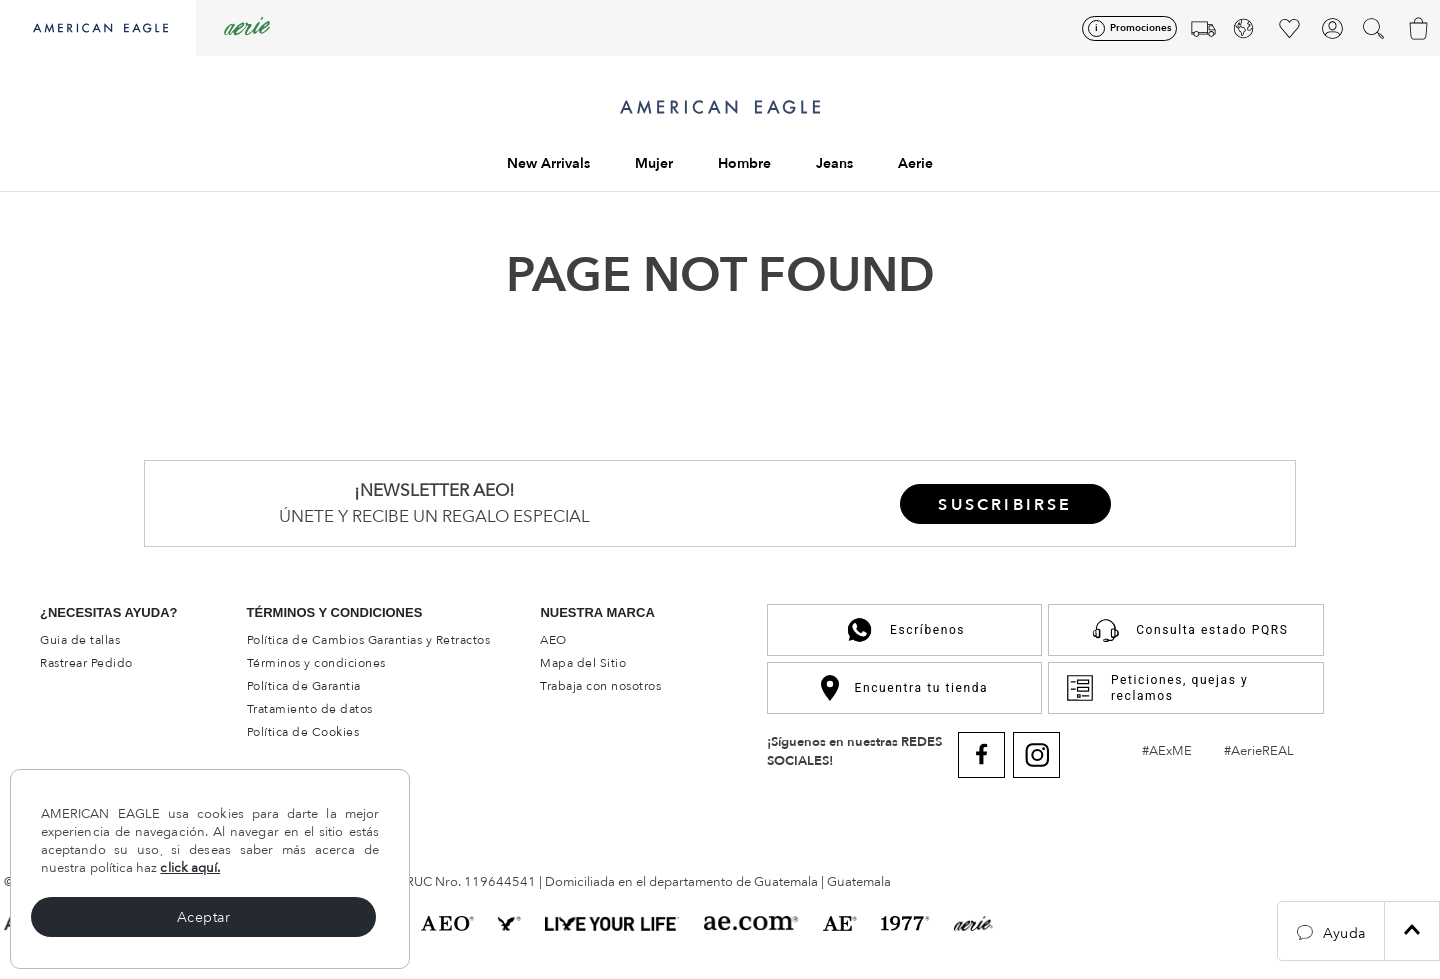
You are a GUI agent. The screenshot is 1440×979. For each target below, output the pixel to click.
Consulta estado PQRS (1185, 630)
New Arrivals (548, 163)
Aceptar (204, 917)
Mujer (654, 163)
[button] (1331, 931)
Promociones (1140, 28)
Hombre (744, 163)
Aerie (915, 163)
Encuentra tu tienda (904, 687)
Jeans (834, 163)
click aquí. (190, 868)
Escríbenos (904, 630)
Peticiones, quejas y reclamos (1156, 688)
